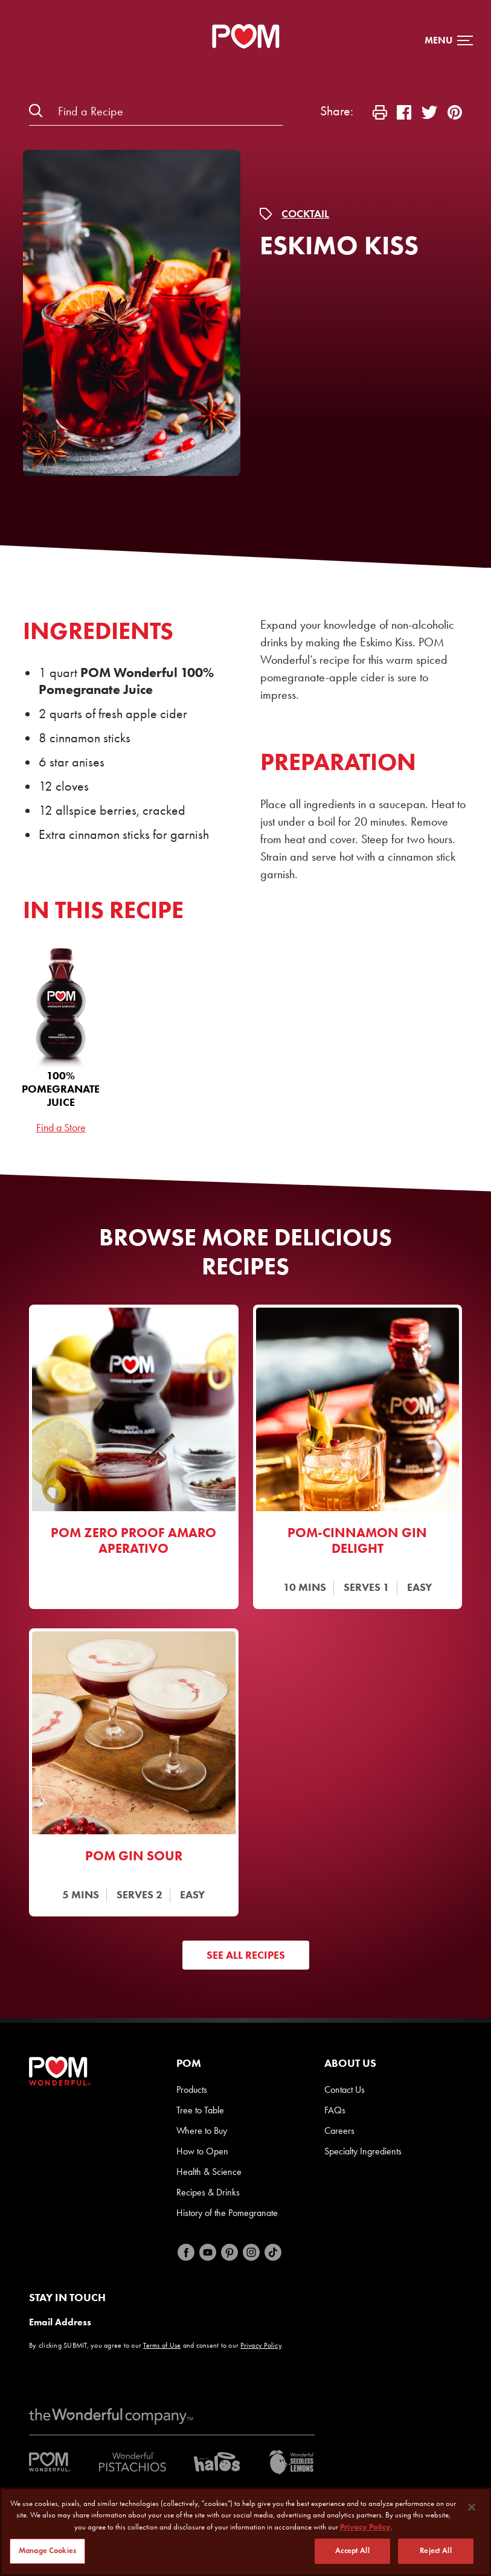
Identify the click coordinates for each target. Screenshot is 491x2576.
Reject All (435, 2550)
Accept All (352, 2550)
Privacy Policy (260, 2345)
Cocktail (305, 214)
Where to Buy (201, 2130)
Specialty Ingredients (363, 2151)
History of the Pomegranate (227, 2212)
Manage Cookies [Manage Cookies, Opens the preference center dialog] (47, 2550)
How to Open (202, 2151)
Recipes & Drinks (208, 2192)
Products (191, 2089)
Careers (339, 2130)
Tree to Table (200, 2110)
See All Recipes (246, 1955)
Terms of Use (162, 2345)
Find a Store (61, 1127)
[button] (449, 40)
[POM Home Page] (246, 36)
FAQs (334, 2110)
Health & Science (209, 2171)
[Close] (471, 2507)
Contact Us (344, 2089)
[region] (245, 2532)
